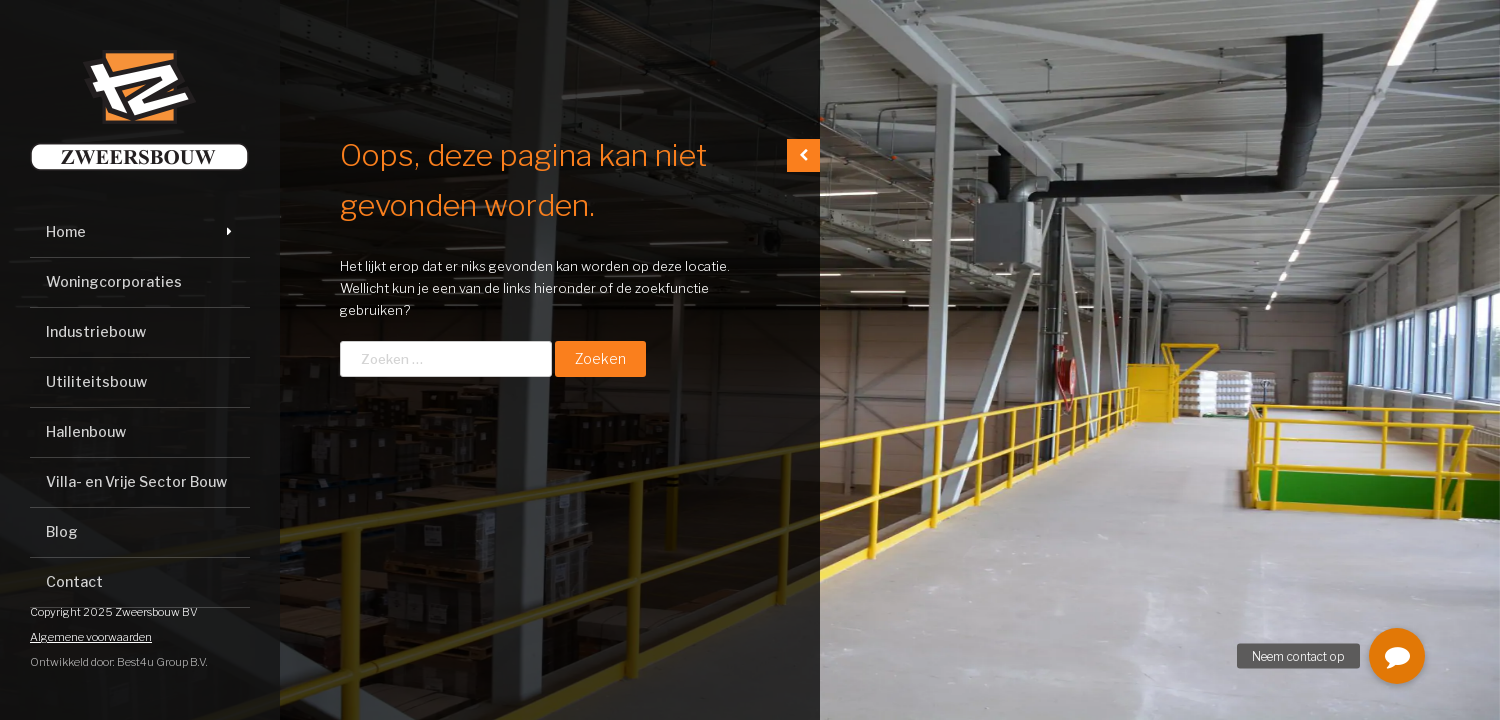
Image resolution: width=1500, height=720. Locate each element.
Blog (62, 531)
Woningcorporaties (114, 281)
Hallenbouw (86, 431)
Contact (74, 581)
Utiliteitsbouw (96, 381)
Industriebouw (96, 331)
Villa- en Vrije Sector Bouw (136, 481)
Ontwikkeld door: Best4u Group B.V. (119, 662)
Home (66, 231)
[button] (1397, 656)
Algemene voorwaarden (91, 637)
